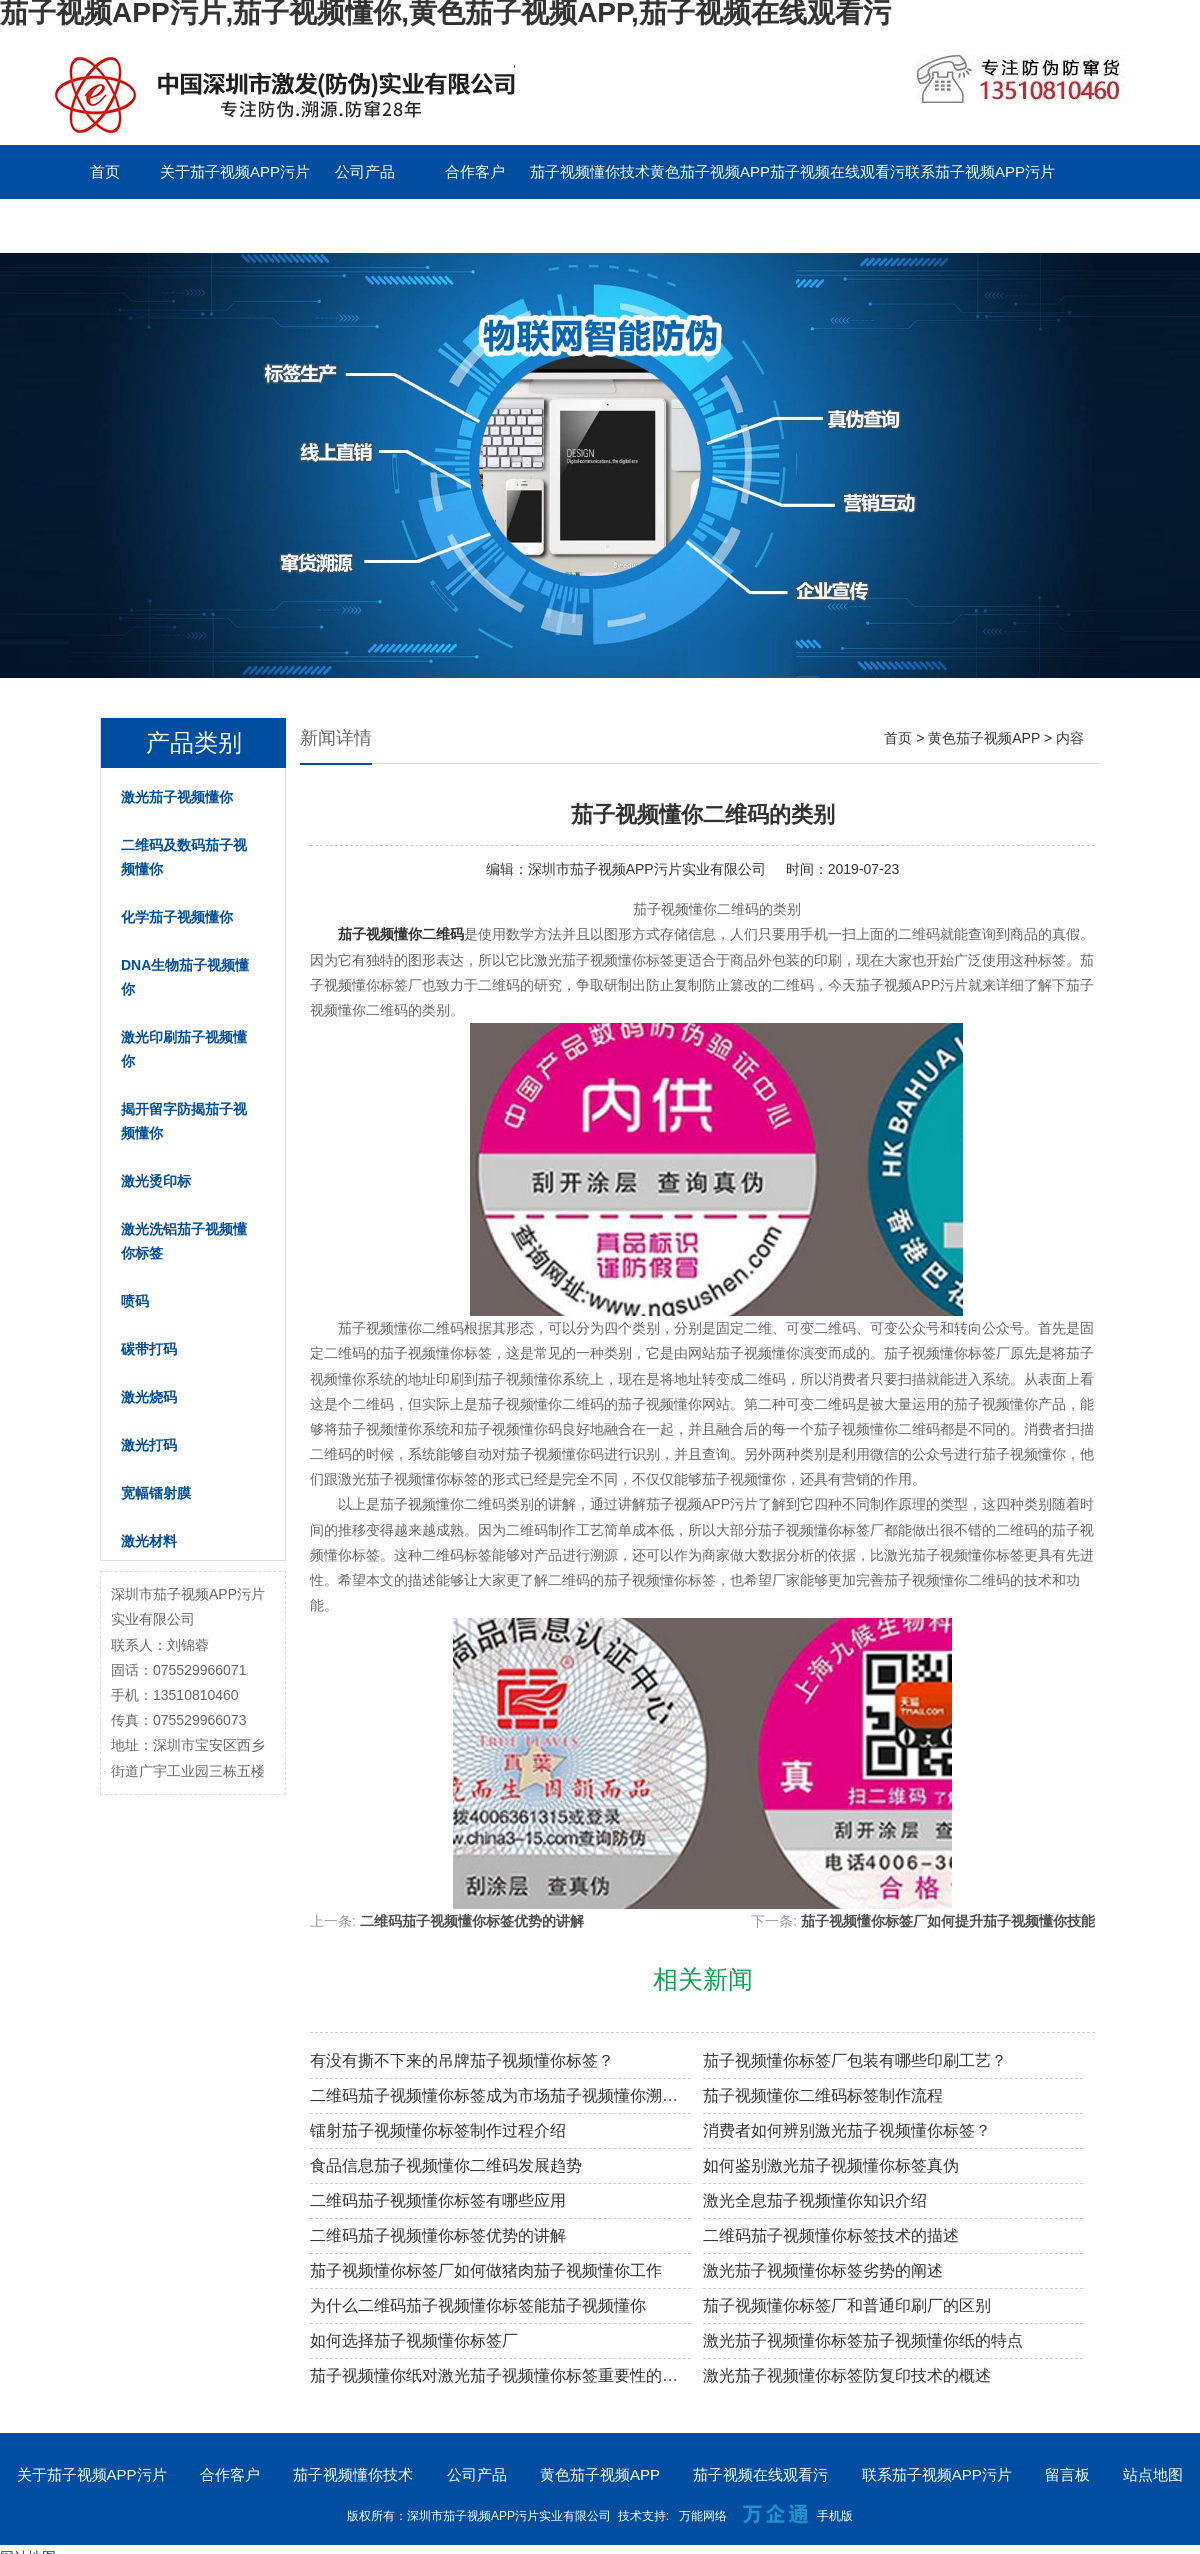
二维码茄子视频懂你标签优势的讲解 (472, 1921)
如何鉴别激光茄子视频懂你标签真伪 (831, 2165)
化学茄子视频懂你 (177, 917)
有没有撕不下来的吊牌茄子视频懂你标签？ (462, 2060)
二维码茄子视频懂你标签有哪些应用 (438, 2200)
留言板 (105, 225)
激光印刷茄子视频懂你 (184, 1049)
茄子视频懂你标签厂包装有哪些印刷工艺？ (855, 2060)
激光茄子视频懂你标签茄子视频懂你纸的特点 (863, 2340)
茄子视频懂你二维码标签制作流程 (823, 2095)
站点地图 (1153, 2474)
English (214, 225)
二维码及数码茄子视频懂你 (184, 857)
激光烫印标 (156, 1181)
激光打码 (149, 1445)
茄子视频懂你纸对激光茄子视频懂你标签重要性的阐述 (500, 2375)
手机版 (835, 2516)
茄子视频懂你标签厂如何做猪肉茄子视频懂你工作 (486, 2270)
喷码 (135, 1301)
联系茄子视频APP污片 (980, 171)
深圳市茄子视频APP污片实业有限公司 (647, 869)
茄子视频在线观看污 (837, 171)
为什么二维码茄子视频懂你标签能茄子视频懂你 (478, 2305)
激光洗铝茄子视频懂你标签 (184, 1241)
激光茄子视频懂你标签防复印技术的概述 (847, 2375)
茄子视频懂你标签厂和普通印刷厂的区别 (847, 2305)
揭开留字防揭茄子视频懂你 (184, 1121)
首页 (105, 171)
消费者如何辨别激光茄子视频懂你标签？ (847, 2130)
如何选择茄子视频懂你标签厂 (414, 2340)
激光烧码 (149, 1397)
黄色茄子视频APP (710, 171)
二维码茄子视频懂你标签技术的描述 (831, 2235)
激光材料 (149, 1541)
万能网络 (703, 2516)
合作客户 (475, 171)
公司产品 (365, 171)
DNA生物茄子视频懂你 (185, 977)
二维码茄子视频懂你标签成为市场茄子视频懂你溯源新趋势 (500, 2095)
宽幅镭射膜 (156, 1493)
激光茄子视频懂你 (177, 797)
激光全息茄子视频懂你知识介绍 (815, 2200)
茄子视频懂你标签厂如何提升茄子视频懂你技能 (948, 1921)
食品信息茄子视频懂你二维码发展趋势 (446, 2165)
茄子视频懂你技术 (590, 171)
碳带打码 (149, 1349)
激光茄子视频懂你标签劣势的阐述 (823, 2270)
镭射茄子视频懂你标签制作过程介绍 (438, 2130)
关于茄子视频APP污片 (235, 171)
